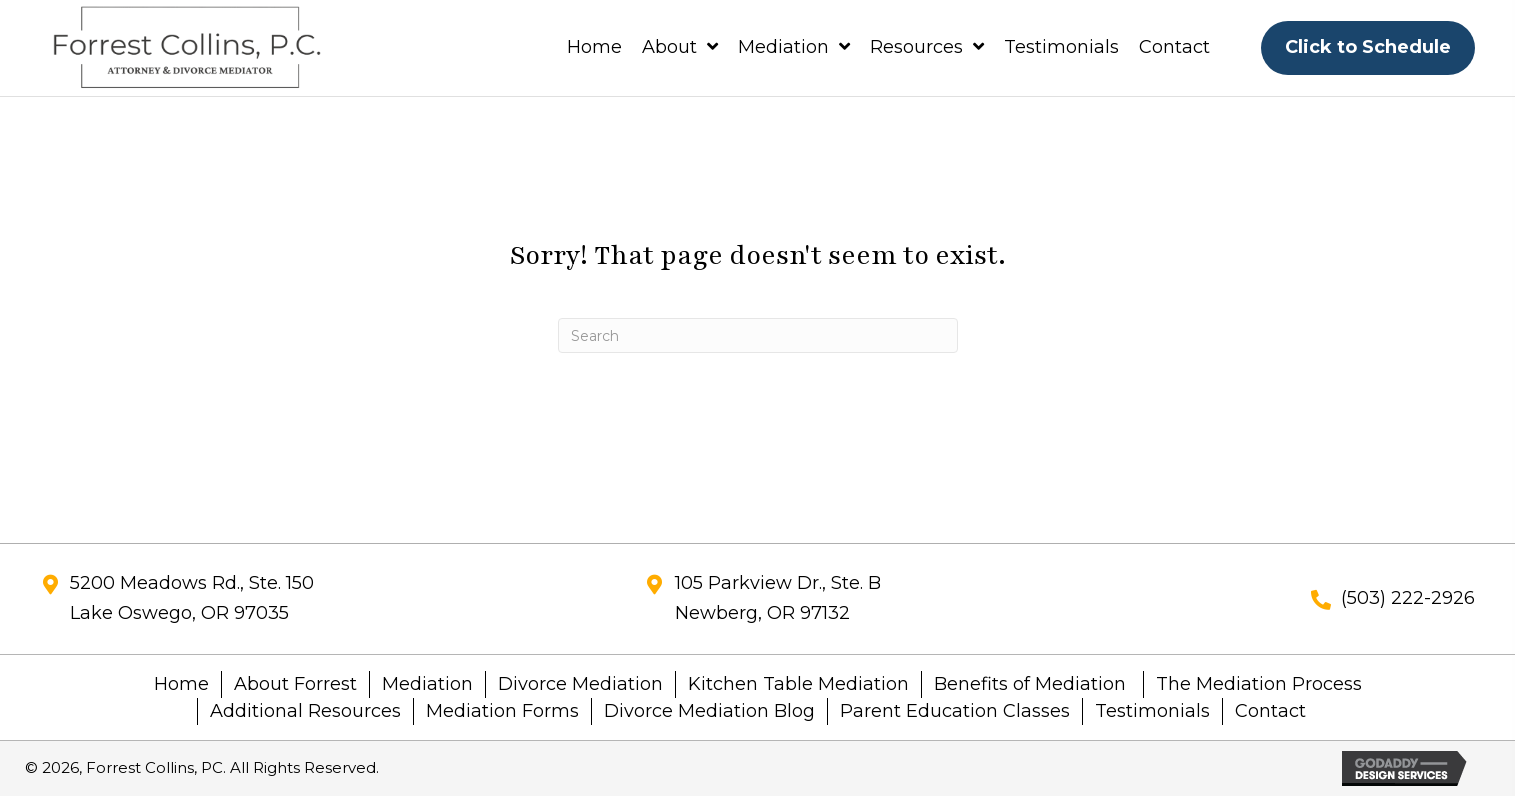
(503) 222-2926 (1408, 598)
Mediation (427, 684)
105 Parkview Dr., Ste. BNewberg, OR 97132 (778, 598)
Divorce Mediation (580, 684)
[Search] (758, 335)
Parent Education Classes (955, 711)
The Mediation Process (1259, 684)
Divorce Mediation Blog (709, 711)
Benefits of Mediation (1032, 684)
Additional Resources (305, 711)
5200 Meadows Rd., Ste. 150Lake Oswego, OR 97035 (192, 598)
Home (181, 684)
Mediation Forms (502, 711)
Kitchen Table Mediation (798, 684)
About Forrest (295, 684)
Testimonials (1152, 711)
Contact (1270, 711)
